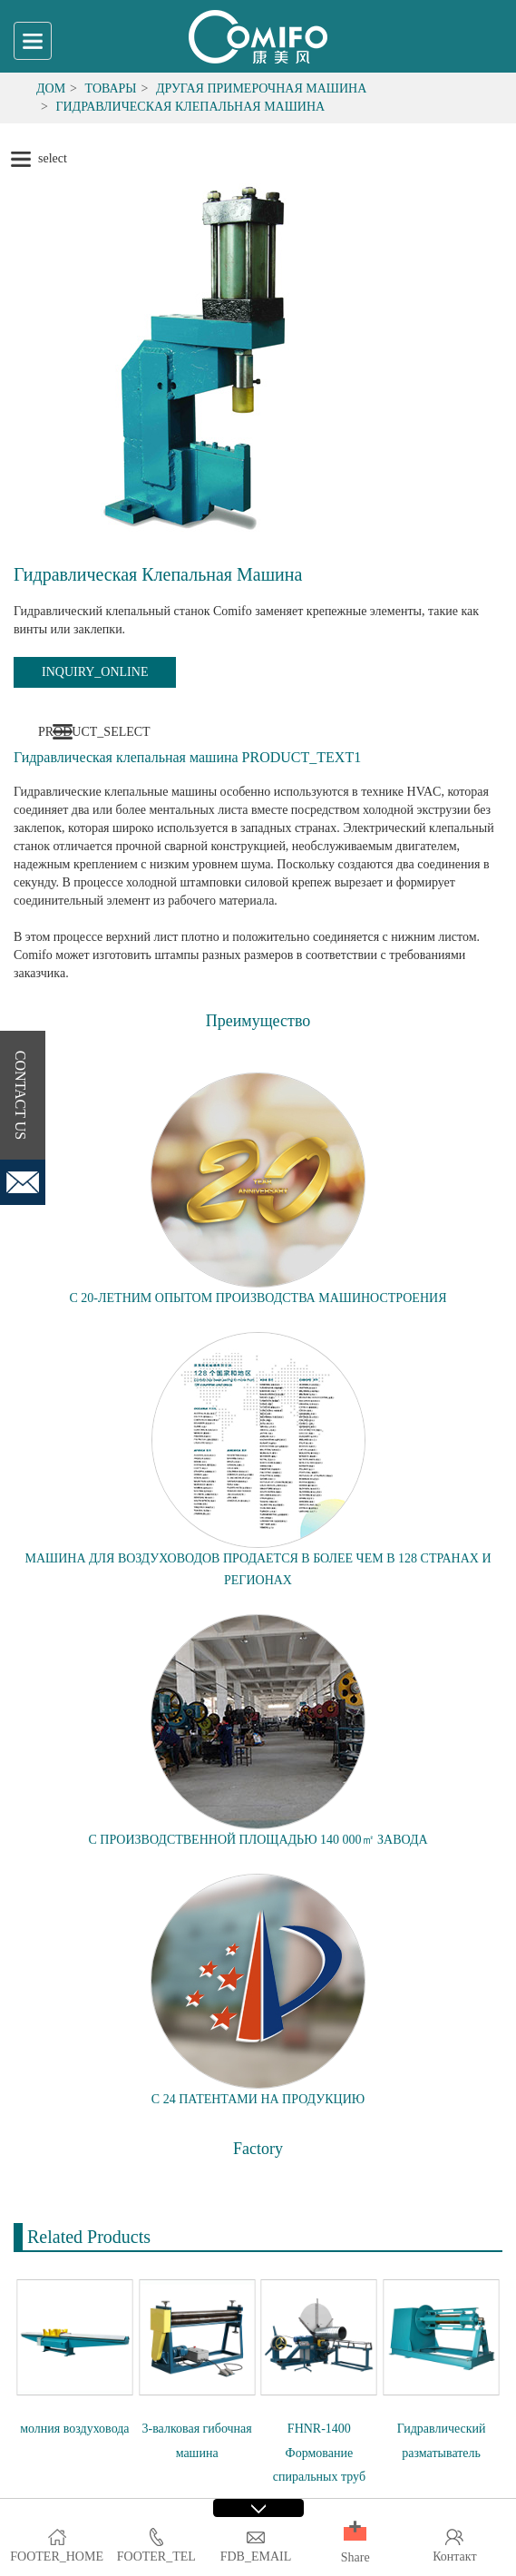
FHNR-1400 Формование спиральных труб (319, 2452)
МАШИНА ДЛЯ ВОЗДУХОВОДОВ (122, 1558)
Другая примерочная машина (261, 88)
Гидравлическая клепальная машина (190, 106)
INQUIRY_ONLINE (95, 672)
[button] (355, 2534)
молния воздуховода (74, 2428)
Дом (50, 88)
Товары (111, 88)
